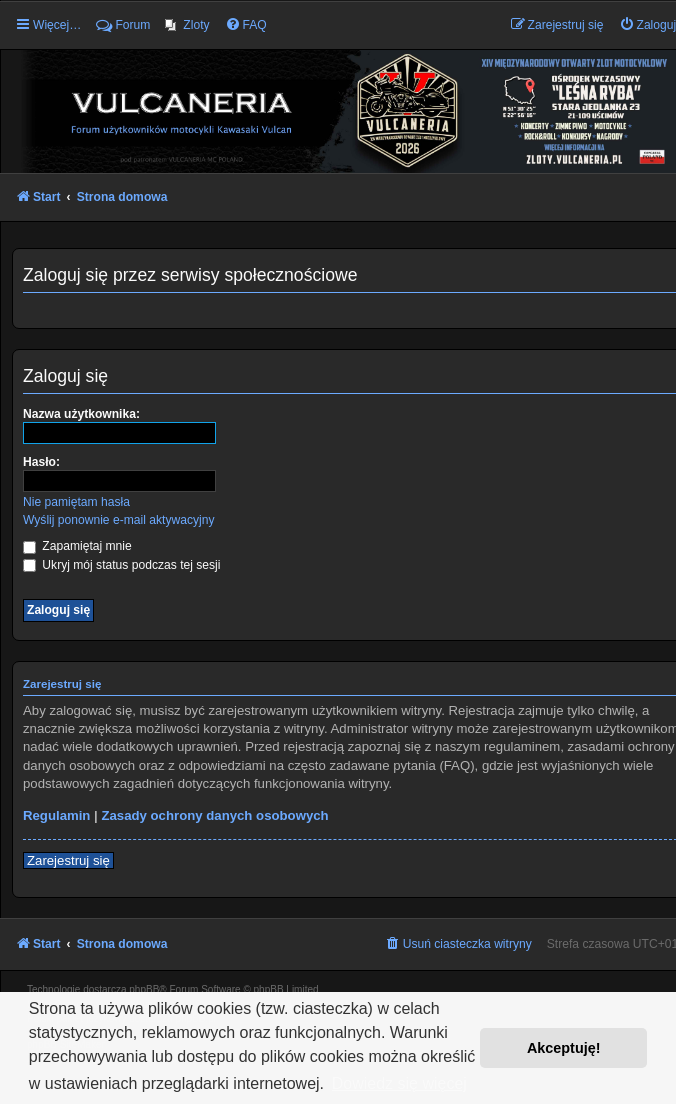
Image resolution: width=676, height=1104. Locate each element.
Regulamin (56, 815)
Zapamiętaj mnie (77, 546)
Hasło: (41, 462)
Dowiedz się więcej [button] (399, 1083)
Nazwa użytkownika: (81, 414)
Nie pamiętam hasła (76, 502)
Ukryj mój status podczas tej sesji (121, 565)
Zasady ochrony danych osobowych (214, 815)
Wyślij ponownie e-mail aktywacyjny (118, 520)
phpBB (144, 989)
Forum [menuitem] (123, 25)
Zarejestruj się (68, 860)
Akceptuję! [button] (564, 1048)
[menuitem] (187, 25)
